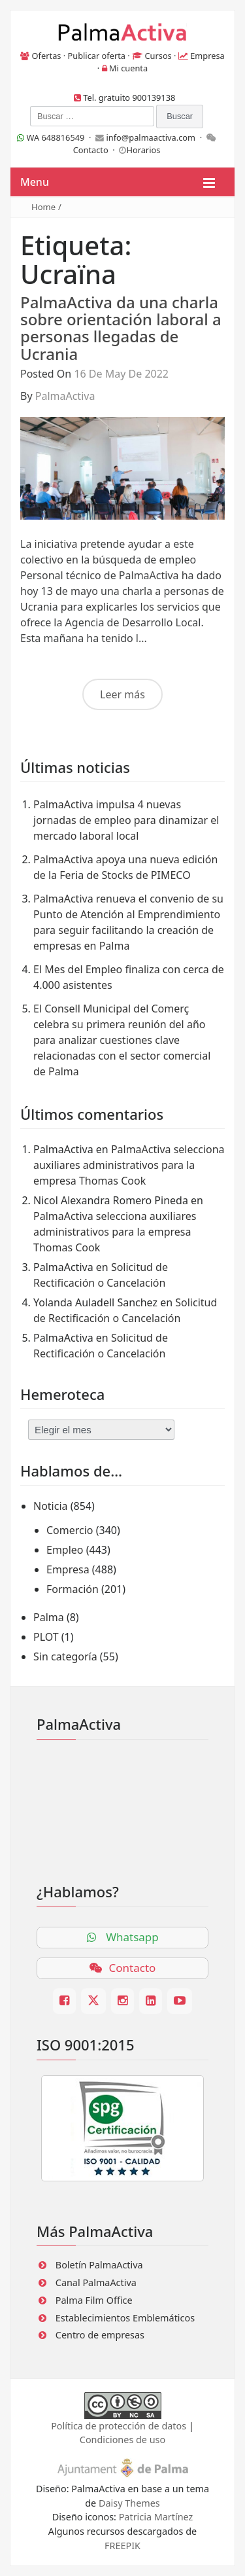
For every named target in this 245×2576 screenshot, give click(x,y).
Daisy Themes (129, 2503)
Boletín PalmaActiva (99, 2265)
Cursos (157, 56)
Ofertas (46, 56)
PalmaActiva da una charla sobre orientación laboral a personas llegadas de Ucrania (120, 328)
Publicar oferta (97, 56)
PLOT (46, 1637)
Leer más (122, 694)
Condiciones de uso (122, 2439)
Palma (48, 1617)
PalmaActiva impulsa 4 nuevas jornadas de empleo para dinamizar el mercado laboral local (126, 820)
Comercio (69, 1530)
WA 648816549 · (56, 137)
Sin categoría (65, 1656)
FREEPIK (122, 2545)
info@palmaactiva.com (150, 137)
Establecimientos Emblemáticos (125, 2318)
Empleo (65, 1550)
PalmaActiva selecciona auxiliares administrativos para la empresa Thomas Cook (129, 1165)
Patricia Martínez (156, 2517)
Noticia (50, 1506)
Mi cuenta (128, 68)
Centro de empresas (100, 2335)
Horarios (143, 150)
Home (43, 207)
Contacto (90, 150)
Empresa (207, 56)
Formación (72, 1589)
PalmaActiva (65, 396)
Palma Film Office (94, 2300)
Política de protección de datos (118, 2426)
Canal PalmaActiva (96, 2282)
